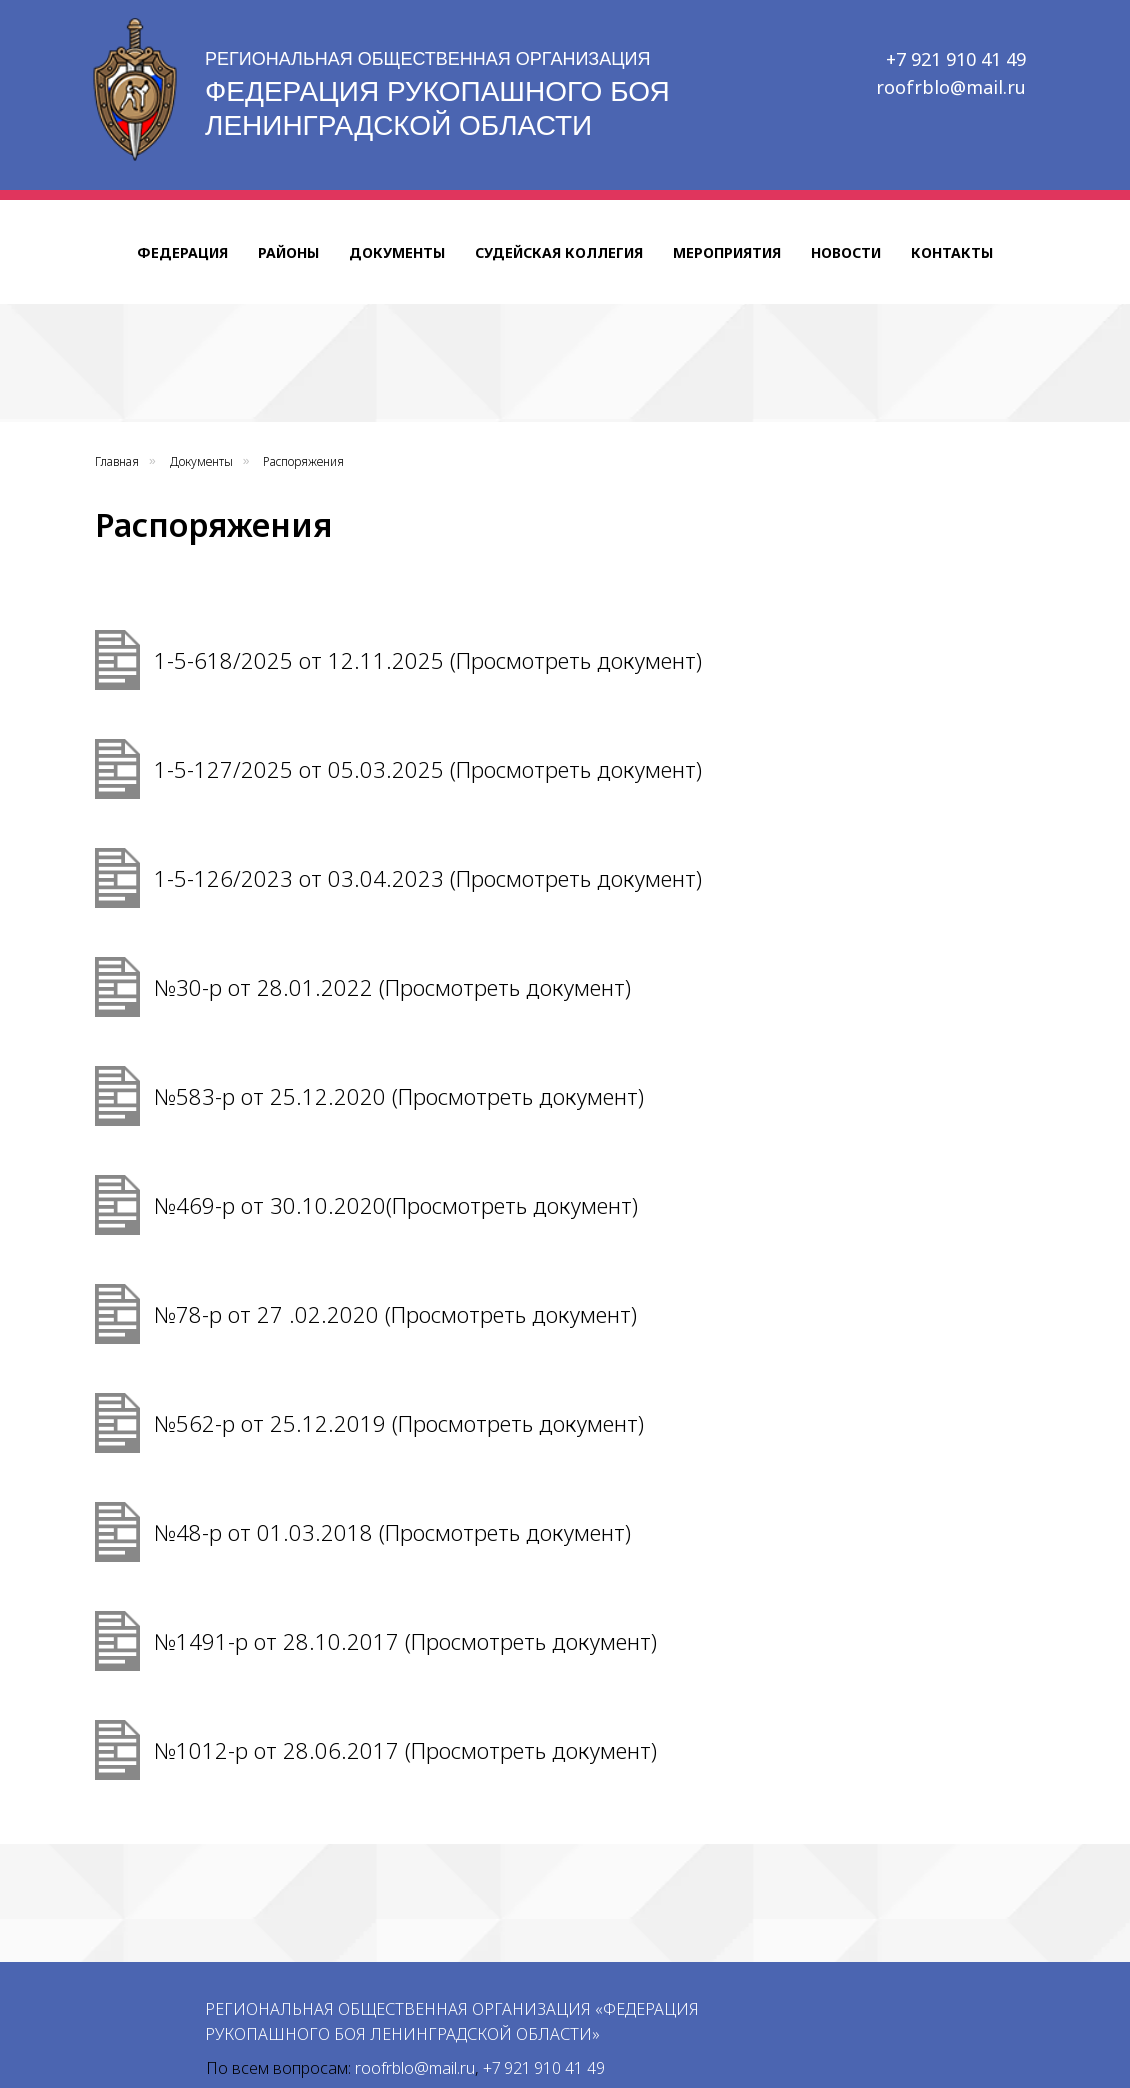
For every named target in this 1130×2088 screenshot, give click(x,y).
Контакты (952, 252)
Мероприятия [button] (727, 252)
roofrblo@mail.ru (951, 87)
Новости (846, 252)
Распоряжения (303, 461)
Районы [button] (288, 252)
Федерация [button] (182, 252)
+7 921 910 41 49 (956, 59)
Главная (117, 461)
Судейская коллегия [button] (559, 252)
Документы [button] (397, 252)
